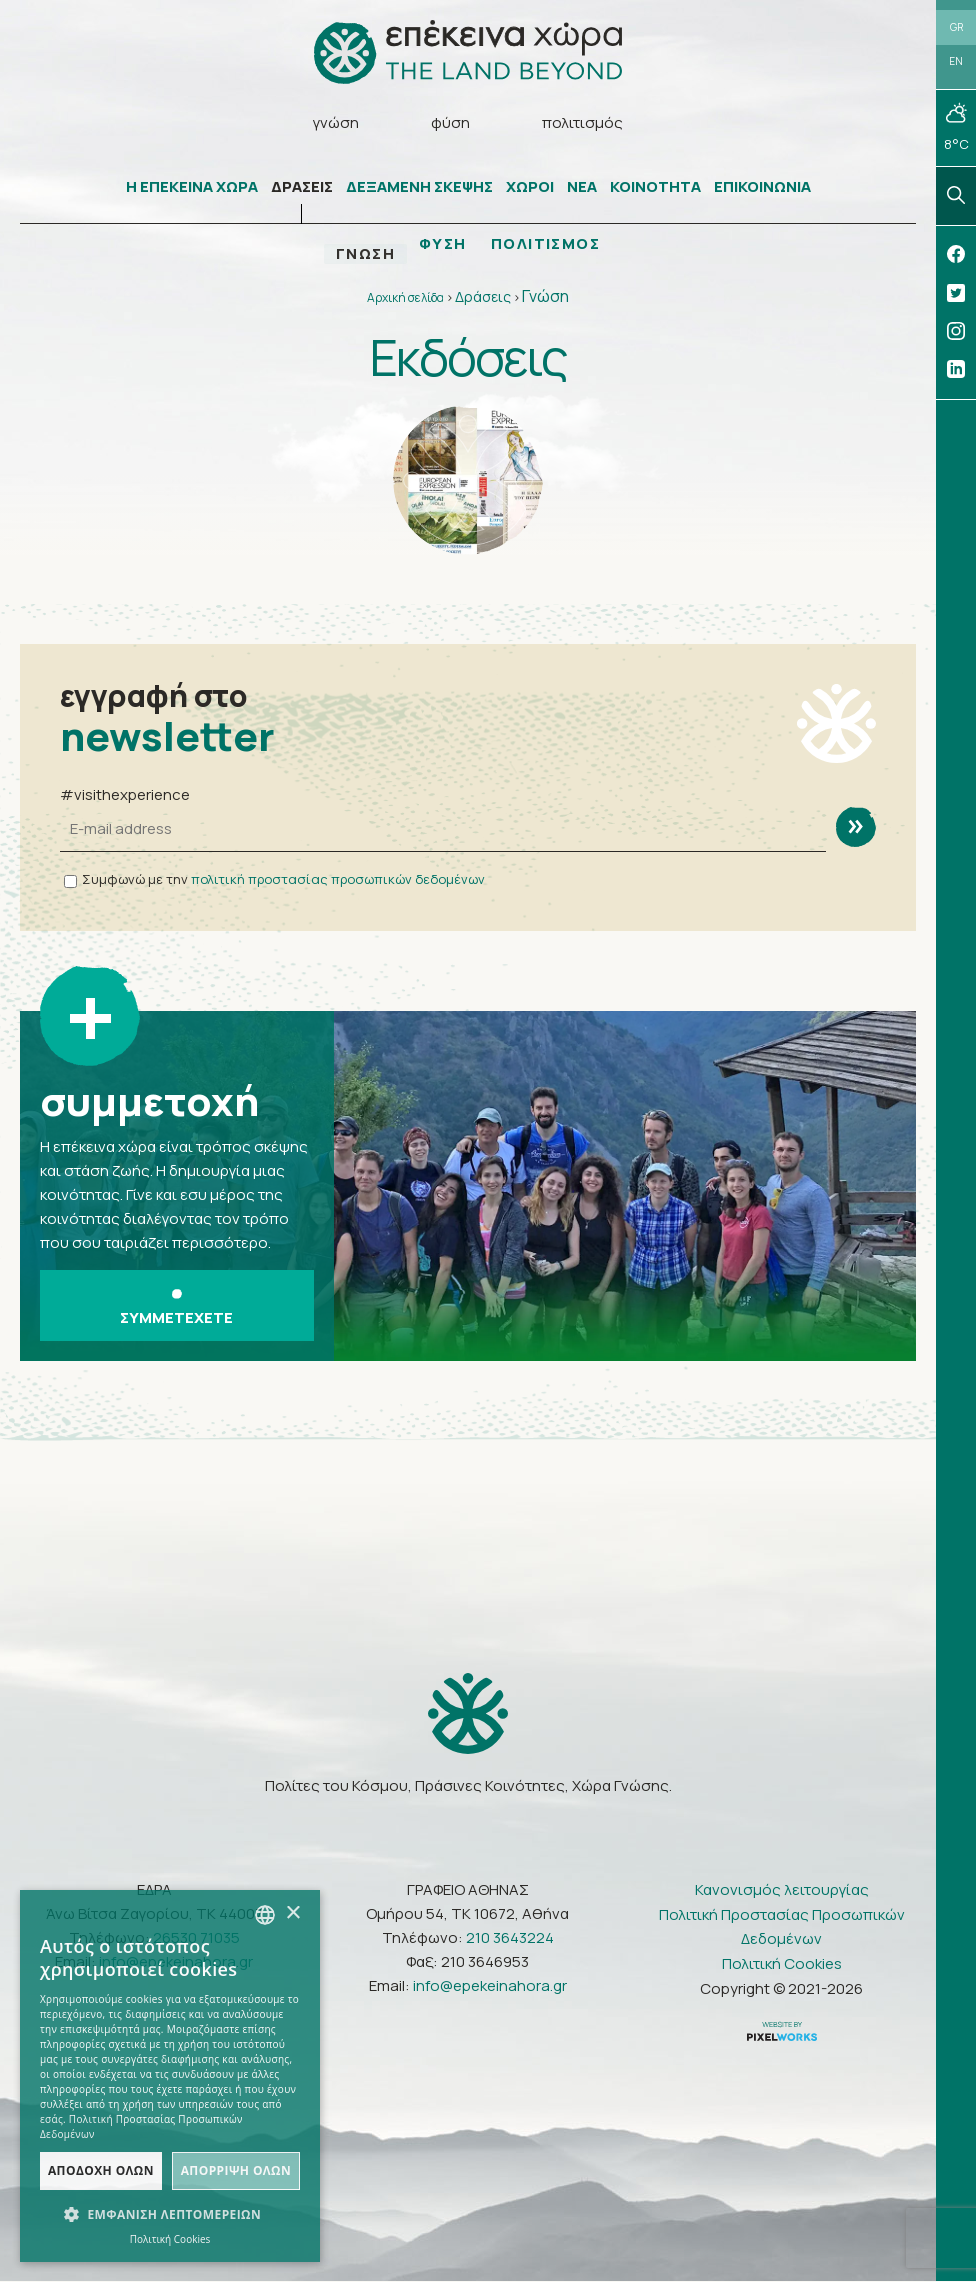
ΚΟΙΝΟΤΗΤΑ (655, 187)
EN (956, 62)
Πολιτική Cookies (782, 1964)
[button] (170, 2215)
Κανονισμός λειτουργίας (782, 1890)
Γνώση (545, 297)
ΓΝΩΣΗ (365, 255)
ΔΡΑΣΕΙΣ (302, 187)
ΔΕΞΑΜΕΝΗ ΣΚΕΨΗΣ (419, 187)
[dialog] (170, 2076)
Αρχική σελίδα (405, 298)
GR (956, 27)
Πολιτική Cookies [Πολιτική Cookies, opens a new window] (170, 2239)
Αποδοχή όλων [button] (101, 2170)
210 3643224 (510, 1938)
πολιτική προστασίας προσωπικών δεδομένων (338, 880)
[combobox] (265, 1915)
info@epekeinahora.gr (490, 1986)
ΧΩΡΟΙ (530, 187)
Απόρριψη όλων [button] (236, 2170)
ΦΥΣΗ (443, 245)
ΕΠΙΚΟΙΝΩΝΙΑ (762, 187)
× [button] (292, 1913)
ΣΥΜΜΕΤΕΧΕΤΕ (176, 1309)
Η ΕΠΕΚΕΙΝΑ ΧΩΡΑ (192, 187)
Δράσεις (483, 297)
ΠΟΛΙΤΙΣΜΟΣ (546, 245)
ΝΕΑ (582, 187)
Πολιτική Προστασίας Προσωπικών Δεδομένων (782, 1927)
